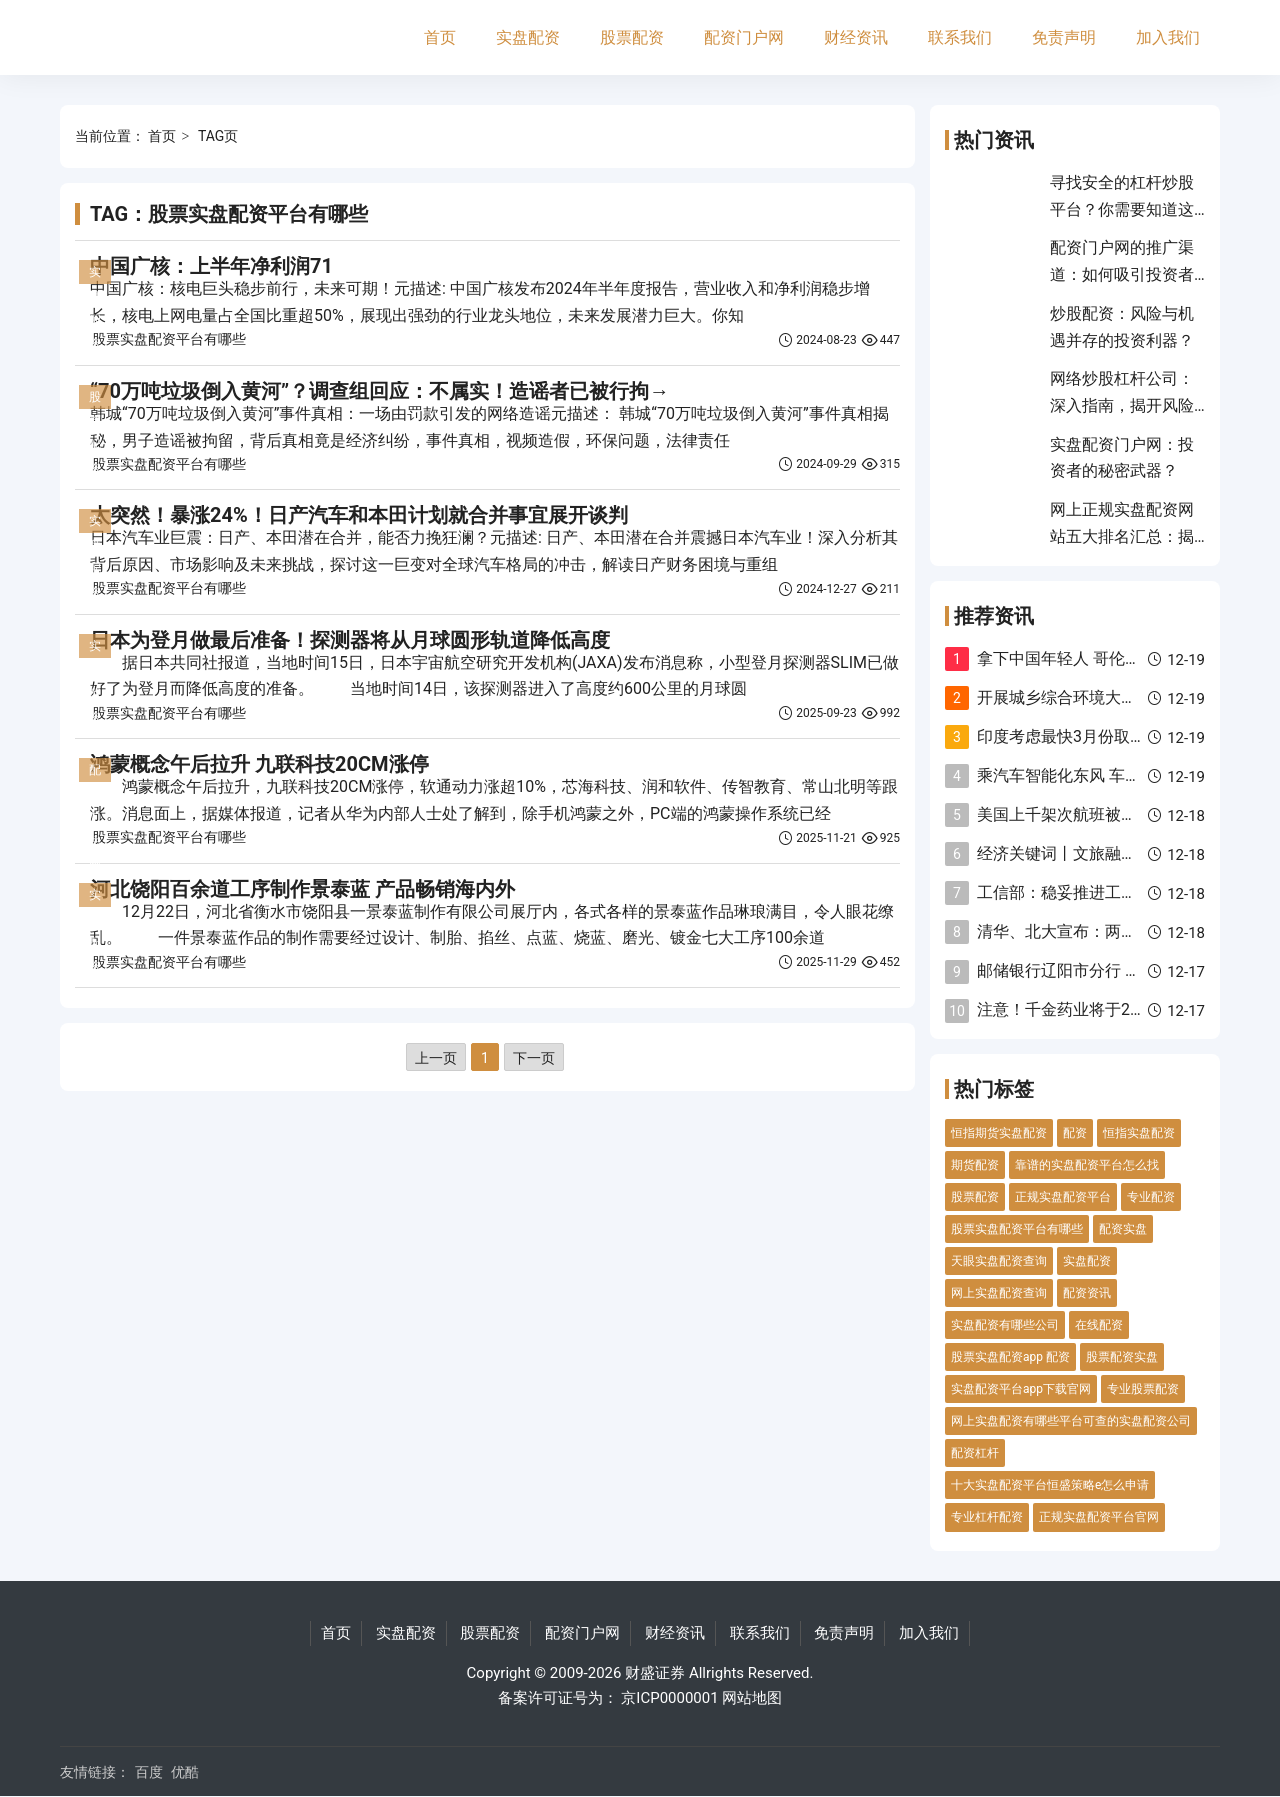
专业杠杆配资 (987, 1517)
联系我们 (960, 37)
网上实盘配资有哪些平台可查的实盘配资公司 (1071, 1421)
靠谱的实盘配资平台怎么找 (1087, 1165)
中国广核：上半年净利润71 (211, 266)
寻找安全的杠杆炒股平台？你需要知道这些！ (1122, 209)
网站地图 (752, 1698)
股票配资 (632, 37)
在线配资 (1099, 1325)
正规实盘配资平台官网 (1099, 1517)
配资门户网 (744, 37)
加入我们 (1168, 37)
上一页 (436, 1058)
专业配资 (1151, 1197)
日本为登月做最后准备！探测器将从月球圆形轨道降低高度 (350, 640)
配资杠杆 (975, 1453)
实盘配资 (528, 37)
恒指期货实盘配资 (999, 1133)
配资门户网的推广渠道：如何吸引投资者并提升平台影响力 (1122, 274)
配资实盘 (1123, 1229)
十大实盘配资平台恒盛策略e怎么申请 (1050, 1485)
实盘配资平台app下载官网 (1021, 1389)
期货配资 (975, 1165)
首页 (440, 37)
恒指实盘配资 (1139, 1133)
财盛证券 (655, 1673)
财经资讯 (856, 37)
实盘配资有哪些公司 (1005, 1325)
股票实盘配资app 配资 (1010, 1357)
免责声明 (1064, 37)
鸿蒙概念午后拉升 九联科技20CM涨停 (259, 764)
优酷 (185, 1772)
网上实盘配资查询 (999, 1293)
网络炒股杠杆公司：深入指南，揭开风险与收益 (1122, 405)
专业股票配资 (1143, 1389)
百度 (149, 1772)
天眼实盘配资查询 (999, 1261)
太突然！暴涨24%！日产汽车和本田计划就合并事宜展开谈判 (359, 515)
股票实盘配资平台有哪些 (169, 339)
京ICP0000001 (669, 1698)
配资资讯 (1087, 1293)
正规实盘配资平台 (1063, 1197)
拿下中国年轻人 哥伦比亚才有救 (1091, 658)
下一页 (534, 1058)
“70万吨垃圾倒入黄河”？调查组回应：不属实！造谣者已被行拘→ (379, 391)
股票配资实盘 (1122, 1357)
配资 (1075, 1133)
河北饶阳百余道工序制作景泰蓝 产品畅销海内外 (302, 889)
